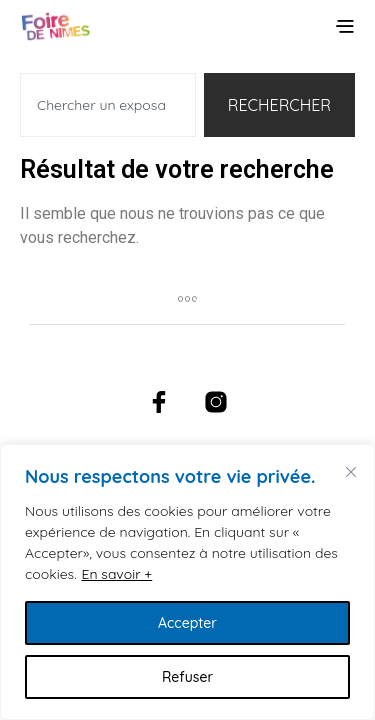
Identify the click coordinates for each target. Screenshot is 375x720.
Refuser (187, 677)
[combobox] (108, 105)
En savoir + (117, 574)
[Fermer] (351, 472)
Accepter (187, 623)
